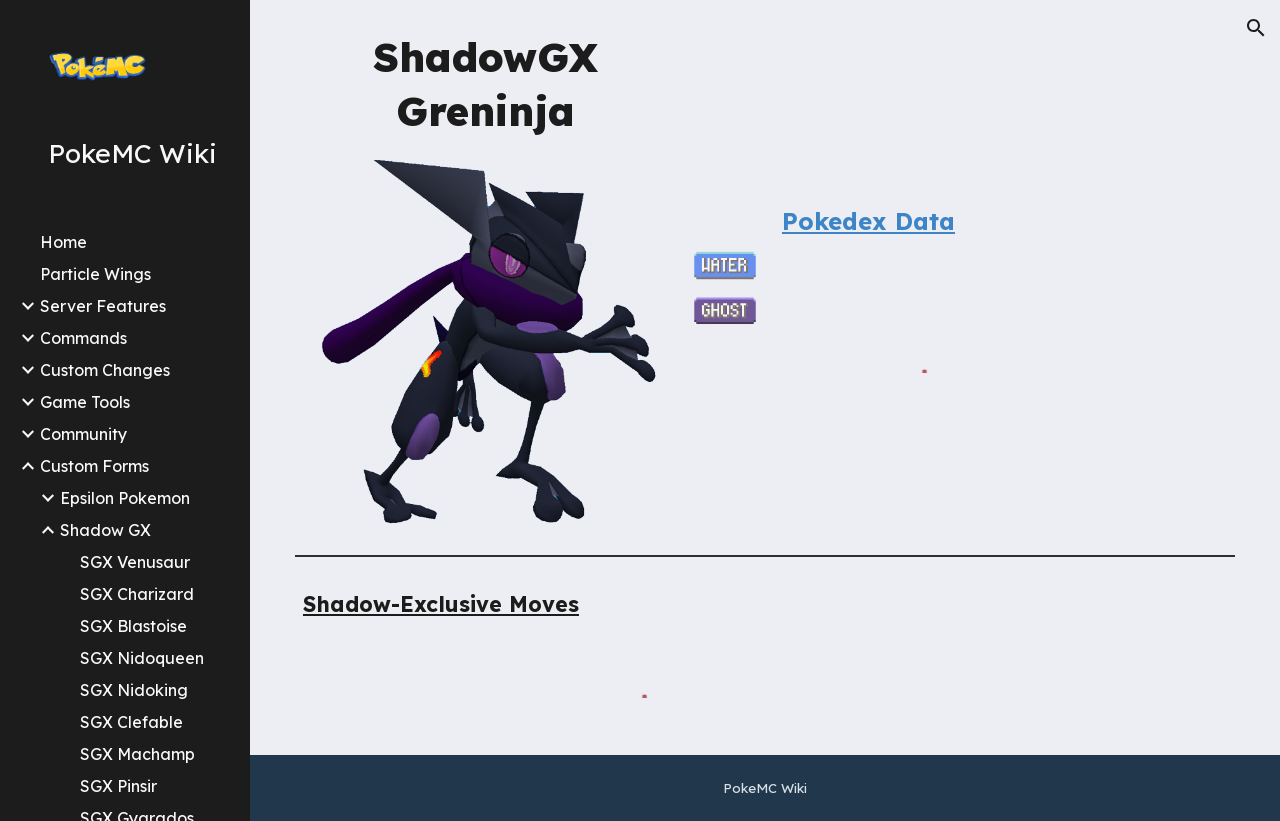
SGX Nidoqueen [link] (142, 658)
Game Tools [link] (85, 402)
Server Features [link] (103, 306)
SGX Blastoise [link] (133, 626)
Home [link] (63, 242)
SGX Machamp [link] (137, 754)
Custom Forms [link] (94, 466)
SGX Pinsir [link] (118, 786)
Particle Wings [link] (95, 274)
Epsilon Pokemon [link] (125, 498)
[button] (1256, 28)
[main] (485, 82)
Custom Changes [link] (105, 370)
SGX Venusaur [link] (135, 562)
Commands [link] (83, 338)
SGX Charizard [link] (137, 594)
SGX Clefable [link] (131, 722)
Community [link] (83, 434)
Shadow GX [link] (105, 530)
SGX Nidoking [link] (134, 690)
